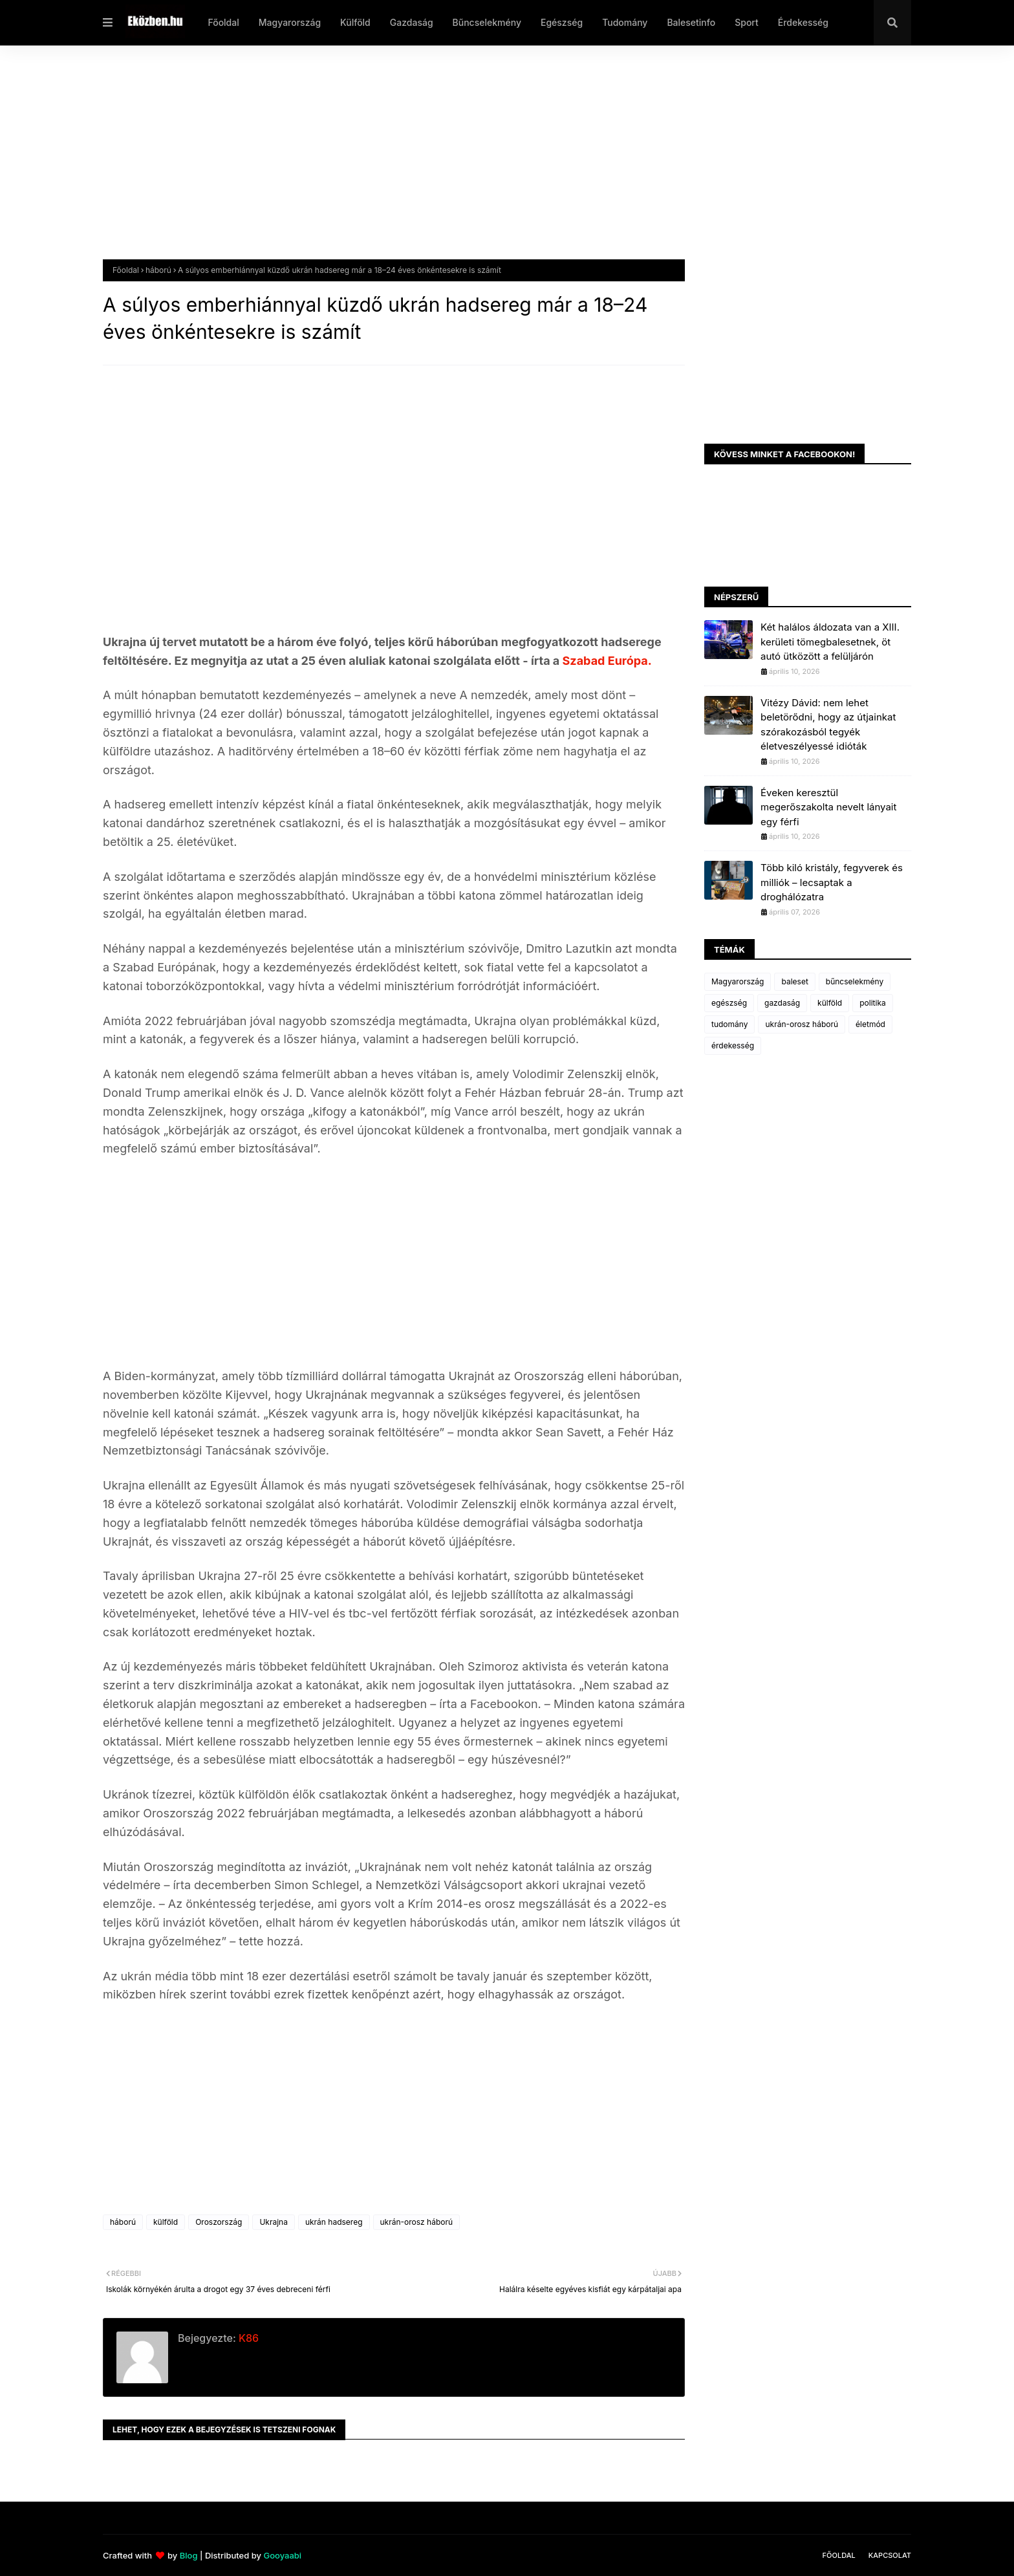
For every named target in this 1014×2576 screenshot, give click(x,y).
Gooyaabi (282, 2555)
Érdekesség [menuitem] (803, 22)
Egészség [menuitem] (562, 22)
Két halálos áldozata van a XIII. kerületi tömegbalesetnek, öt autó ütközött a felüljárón (830, 641)
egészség (729, 1003)
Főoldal (126, 270)
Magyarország (737, 981)
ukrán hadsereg (334, 2222)
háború (158, 270)
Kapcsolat (889, 2555)
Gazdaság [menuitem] (411, 22)
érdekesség (732, 1045)
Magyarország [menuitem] (290, 22)
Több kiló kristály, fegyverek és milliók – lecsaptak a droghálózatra (831, 882)
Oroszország (218, 2222)
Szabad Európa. (607, 660)
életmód (870, 1024)
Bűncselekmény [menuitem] (487, 22)
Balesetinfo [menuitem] (691, 22)
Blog (189, 2555)
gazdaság (782, 1003)
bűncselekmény (854, 981)
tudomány (729, 1024)
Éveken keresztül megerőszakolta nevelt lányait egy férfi (828, 807)
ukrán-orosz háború (416, 2222)
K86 (247, 2338)
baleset (794, 981)
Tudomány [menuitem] (624, 22)
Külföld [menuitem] (355, 22)
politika (872, 1003)
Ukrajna (273, 2222)
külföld (165, 2222)
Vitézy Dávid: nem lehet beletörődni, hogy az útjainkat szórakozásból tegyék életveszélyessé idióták (828, 725)
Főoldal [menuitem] (223, 22)
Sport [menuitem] (747, 22)
